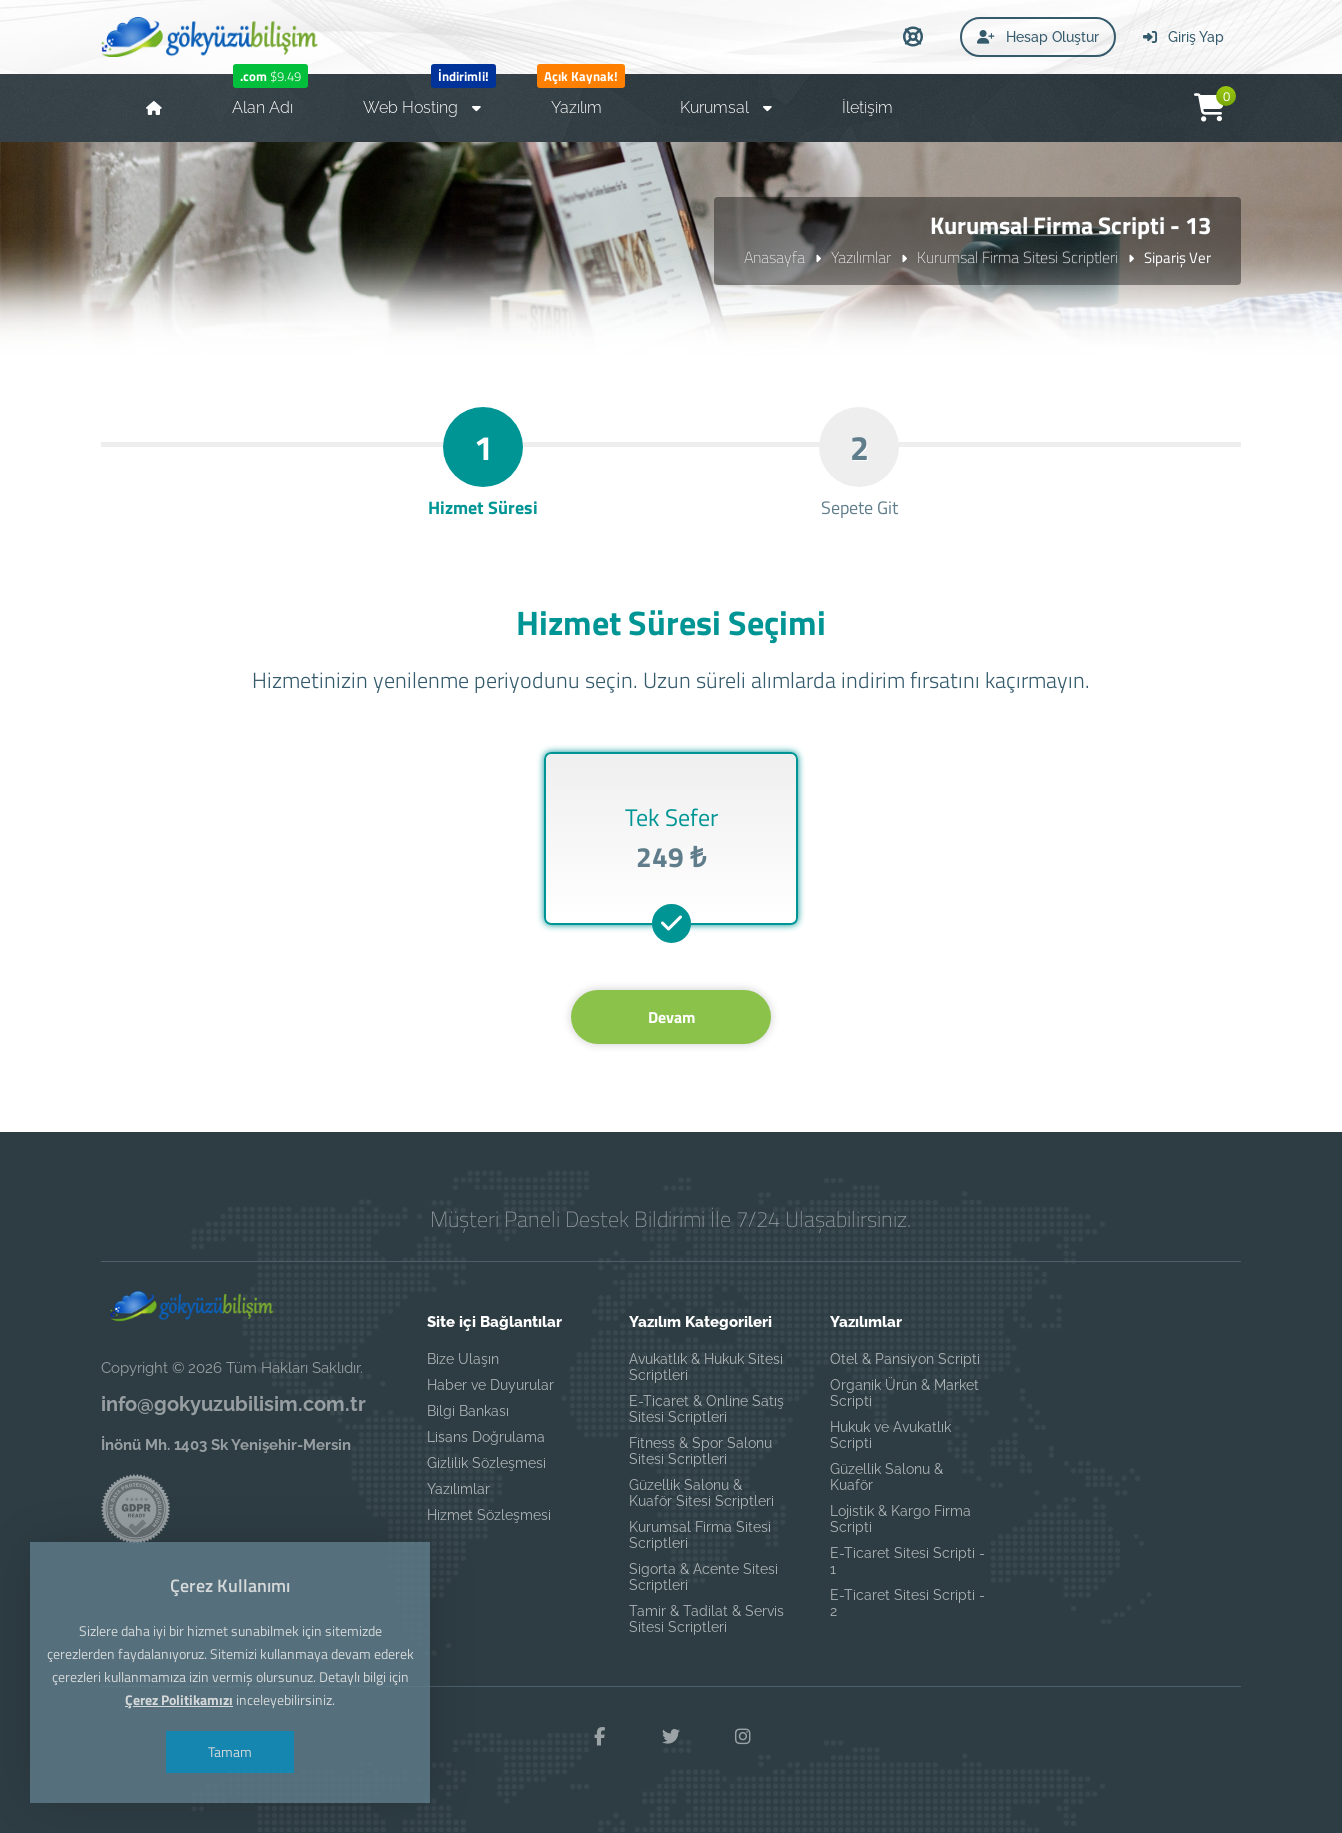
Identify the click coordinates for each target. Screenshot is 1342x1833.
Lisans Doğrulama (486, 1437)
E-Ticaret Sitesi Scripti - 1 (907, 1561)
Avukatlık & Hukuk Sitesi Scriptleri (706, 1367)
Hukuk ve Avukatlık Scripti (890, 1435)
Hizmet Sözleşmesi (489, 1515)
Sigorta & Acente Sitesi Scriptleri (703, 1577)
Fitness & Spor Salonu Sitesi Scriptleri (700, 1451)
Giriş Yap (1183, 37)
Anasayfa (774, 257)
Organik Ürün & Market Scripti (904, 1393)
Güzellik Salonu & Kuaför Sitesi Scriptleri (701, 1493)
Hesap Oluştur (1038, 37)
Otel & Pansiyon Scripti (905, 1359)
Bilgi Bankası (468, 1411)
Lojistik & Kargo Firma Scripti (900, 1519)
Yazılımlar (861, 257)
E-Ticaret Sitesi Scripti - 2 (907, 1603)
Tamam (230, 1751)
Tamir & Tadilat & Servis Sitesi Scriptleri (706, 1619)
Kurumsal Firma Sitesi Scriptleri (1017, 257)
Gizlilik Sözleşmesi (486, 1463)
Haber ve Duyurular (490, 1385)
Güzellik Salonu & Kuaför (886, 1477)
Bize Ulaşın (463, 1359)
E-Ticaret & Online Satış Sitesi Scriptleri (706, 1409)
